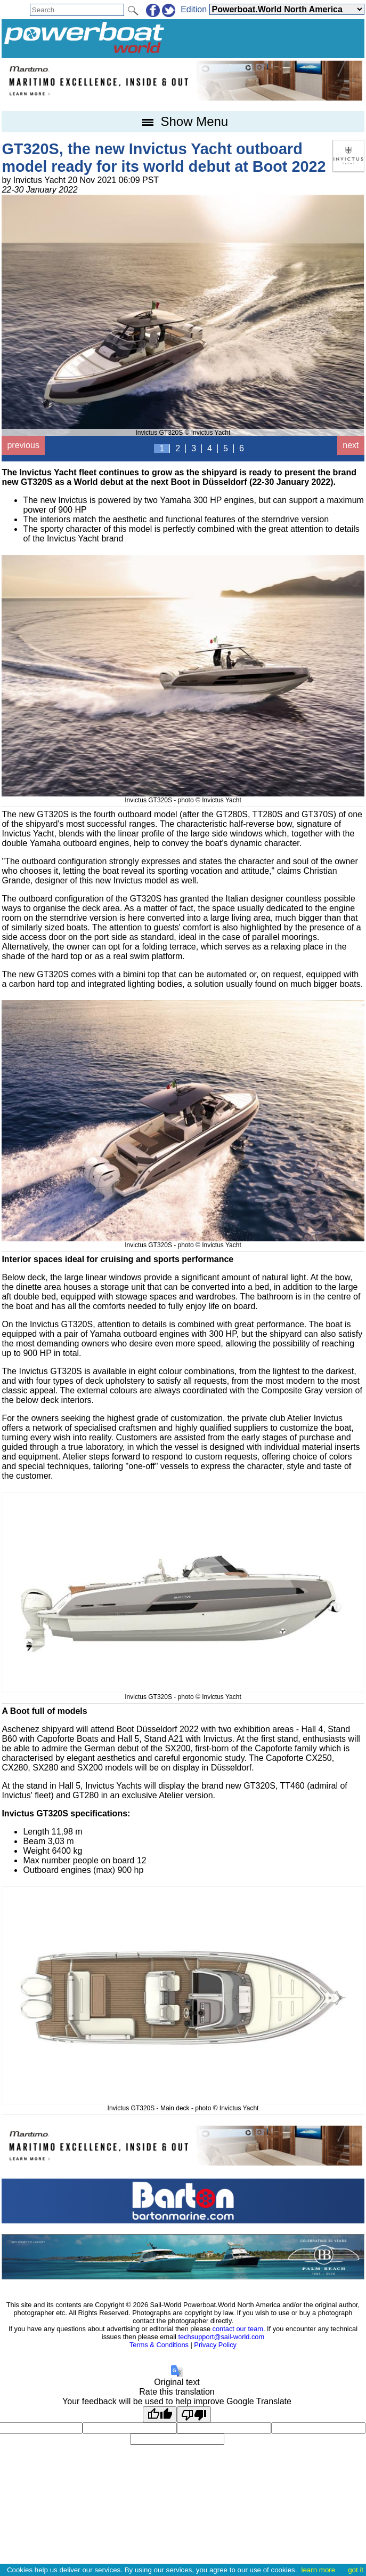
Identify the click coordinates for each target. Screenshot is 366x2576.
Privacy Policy (215, 2345)
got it (355, 2570)
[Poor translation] (194, 2414)
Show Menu (183, 121)
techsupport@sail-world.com (221, 2337)
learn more (318, 2570)
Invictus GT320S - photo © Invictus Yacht (183, 796)
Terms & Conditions (159, 2345)
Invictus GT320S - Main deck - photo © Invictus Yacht (183, 2104)
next (351, 445)
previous (23, 445)
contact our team (238, 2329)
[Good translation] (160, 2414)
